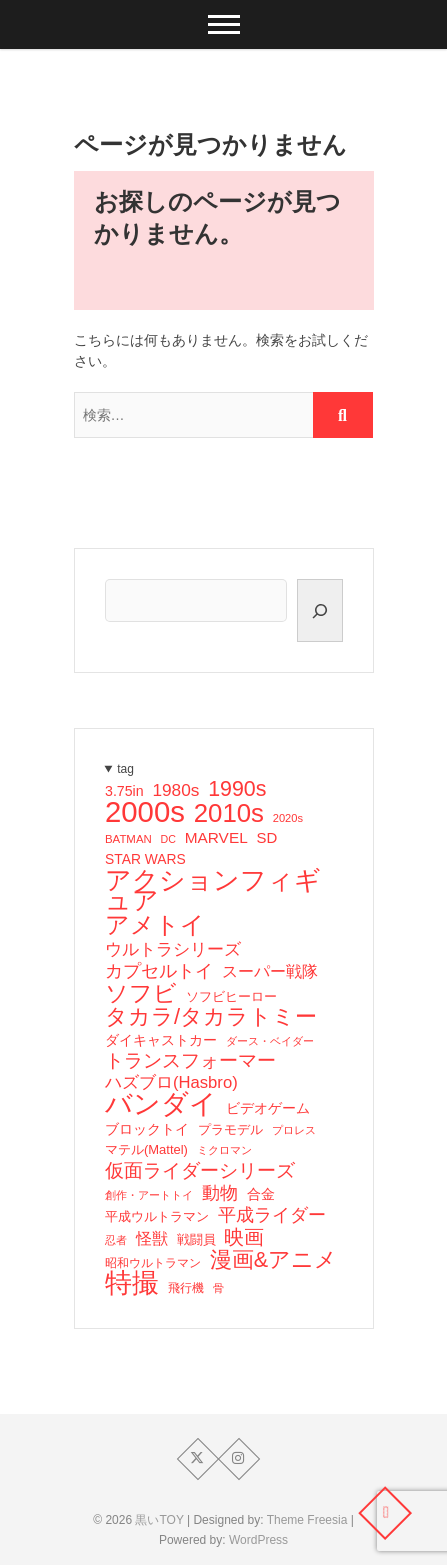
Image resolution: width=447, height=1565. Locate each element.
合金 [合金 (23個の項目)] (260, 1194)
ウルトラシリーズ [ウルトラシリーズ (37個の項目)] (173, 949)
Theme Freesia (307, 1520)
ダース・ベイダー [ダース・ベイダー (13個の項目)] (269, 1041)
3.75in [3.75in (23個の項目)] (124, 791)
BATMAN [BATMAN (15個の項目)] (128, 839)
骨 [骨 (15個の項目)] (217, 1288)
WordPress (258, 1540)
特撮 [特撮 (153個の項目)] (132, 1283)
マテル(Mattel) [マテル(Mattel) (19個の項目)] (146, 1149)
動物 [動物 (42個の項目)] (219, 1193)
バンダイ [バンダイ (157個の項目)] (161, 1104)
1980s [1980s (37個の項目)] (175, 790)
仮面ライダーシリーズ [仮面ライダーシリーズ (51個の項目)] (200, 1170)
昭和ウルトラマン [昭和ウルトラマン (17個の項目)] (153, 1263)
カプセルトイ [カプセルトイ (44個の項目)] (159, 971)
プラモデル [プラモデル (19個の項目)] (229, 1129)
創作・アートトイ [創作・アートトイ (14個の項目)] (149, 1195)
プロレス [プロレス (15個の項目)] (293, 1130)
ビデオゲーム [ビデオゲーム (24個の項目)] (267, 1108)
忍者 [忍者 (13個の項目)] (116, 1240)
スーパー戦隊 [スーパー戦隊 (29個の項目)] (269, 971)
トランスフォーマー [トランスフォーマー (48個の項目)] (190, 1061)
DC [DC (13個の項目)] (167, 839)
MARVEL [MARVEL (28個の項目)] (215, 837)
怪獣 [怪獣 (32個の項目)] (151, 1238)
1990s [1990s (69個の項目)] (237, 789)
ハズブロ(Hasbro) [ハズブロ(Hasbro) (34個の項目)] (171, 1082)
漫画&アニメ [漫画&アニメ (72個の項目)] (272, 1260)
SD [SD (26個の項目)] (266, 837)
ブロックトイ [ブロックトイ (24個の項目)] (147, 1129)
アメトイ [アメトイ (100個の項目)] (155, 925)
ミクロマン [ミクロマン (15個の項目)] (223, 1150)
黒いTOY (159, 1520)
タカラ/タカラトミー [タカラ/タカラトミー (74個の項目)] (211, 1017)
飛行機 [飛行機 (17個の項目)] (185, 1288)
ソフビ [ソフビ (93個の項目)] (141, 993)
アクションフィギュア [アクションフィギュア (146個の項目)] (213, 890)
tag (125, 769)
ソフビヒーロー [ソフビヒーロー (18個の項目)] (230, 997)
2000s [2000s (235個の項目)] (145, 812)
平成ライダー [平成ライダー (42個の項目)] (271, 1215)
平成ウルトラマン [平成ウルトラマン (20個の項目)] (157, 1216)
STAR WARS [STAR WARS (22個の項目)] (145, 859)
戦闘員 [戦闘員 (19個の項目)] (195, 1239)
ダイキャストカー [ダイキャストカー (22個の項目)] (161, 1040)
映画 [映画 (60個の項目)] (244, 1237)
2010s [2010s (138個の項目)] (228, 813)
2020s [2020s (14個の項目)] (287, 818)
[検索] (320, 610)
